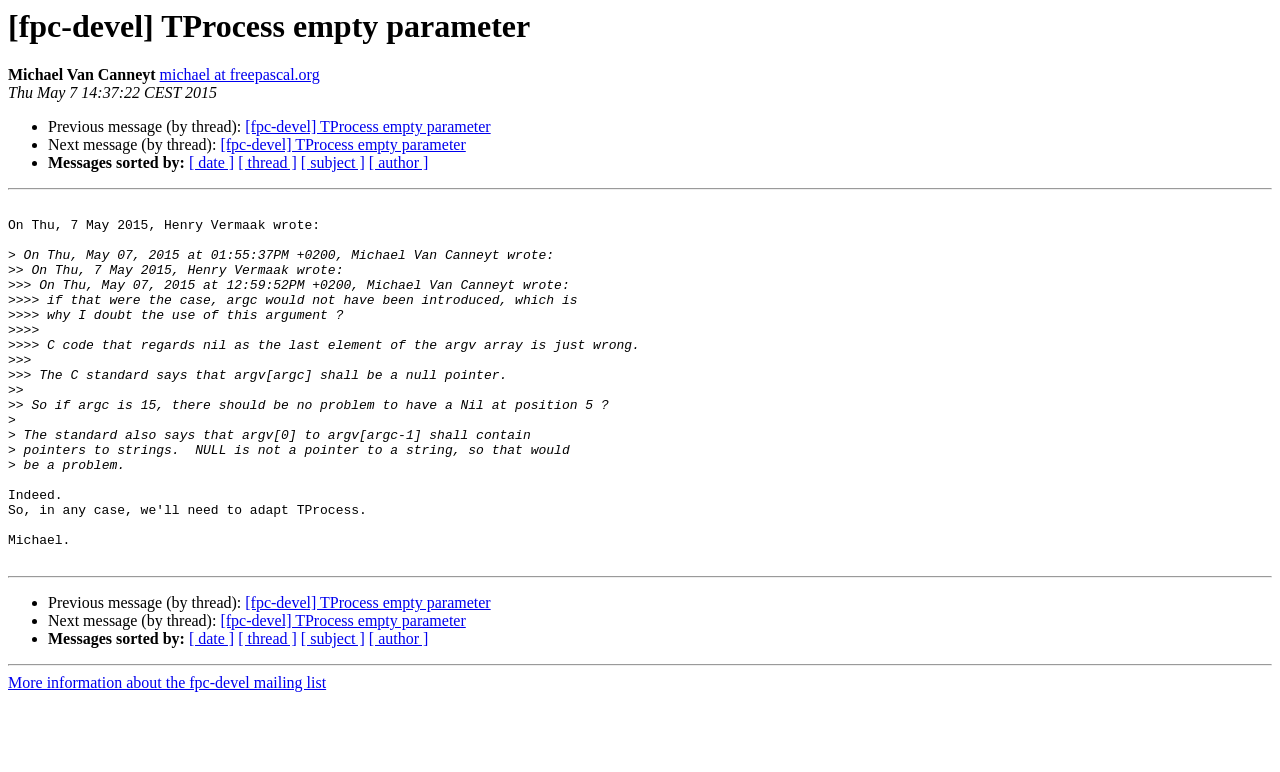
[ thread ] (267, 162)
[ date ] (211, 162)
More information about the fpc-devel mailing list (167, 754)
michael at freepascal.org (240, 74)
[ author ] (399, 162)
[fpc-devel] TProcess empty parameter (367, 126)
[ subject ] (333, 162)
